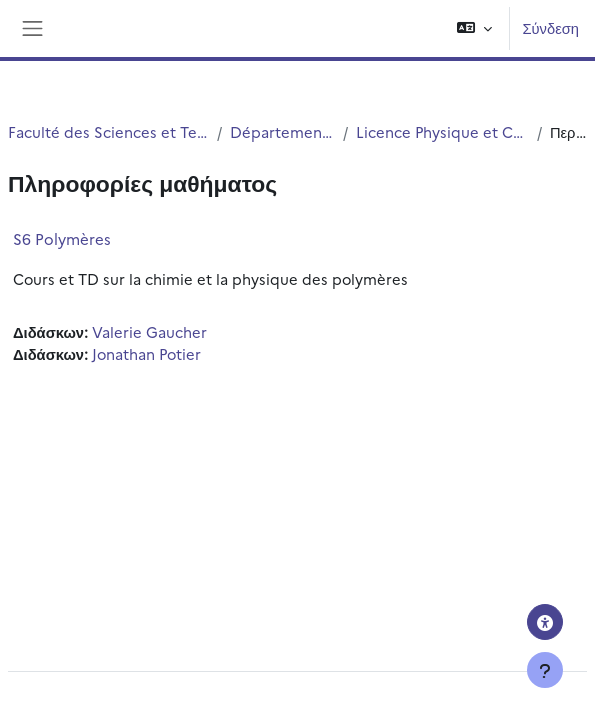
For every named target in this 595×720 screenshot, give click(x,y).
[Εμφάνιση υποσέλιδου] (545, 670)
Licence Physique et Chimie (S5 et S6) (442, 131)
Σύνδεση (550, 27)
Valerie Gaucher (149, 331)
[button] (474, 28)
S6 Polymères (62, 238)
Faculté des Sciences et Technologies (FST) (108, 131)
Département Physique (282, 131)
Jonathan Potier (146, 353)
